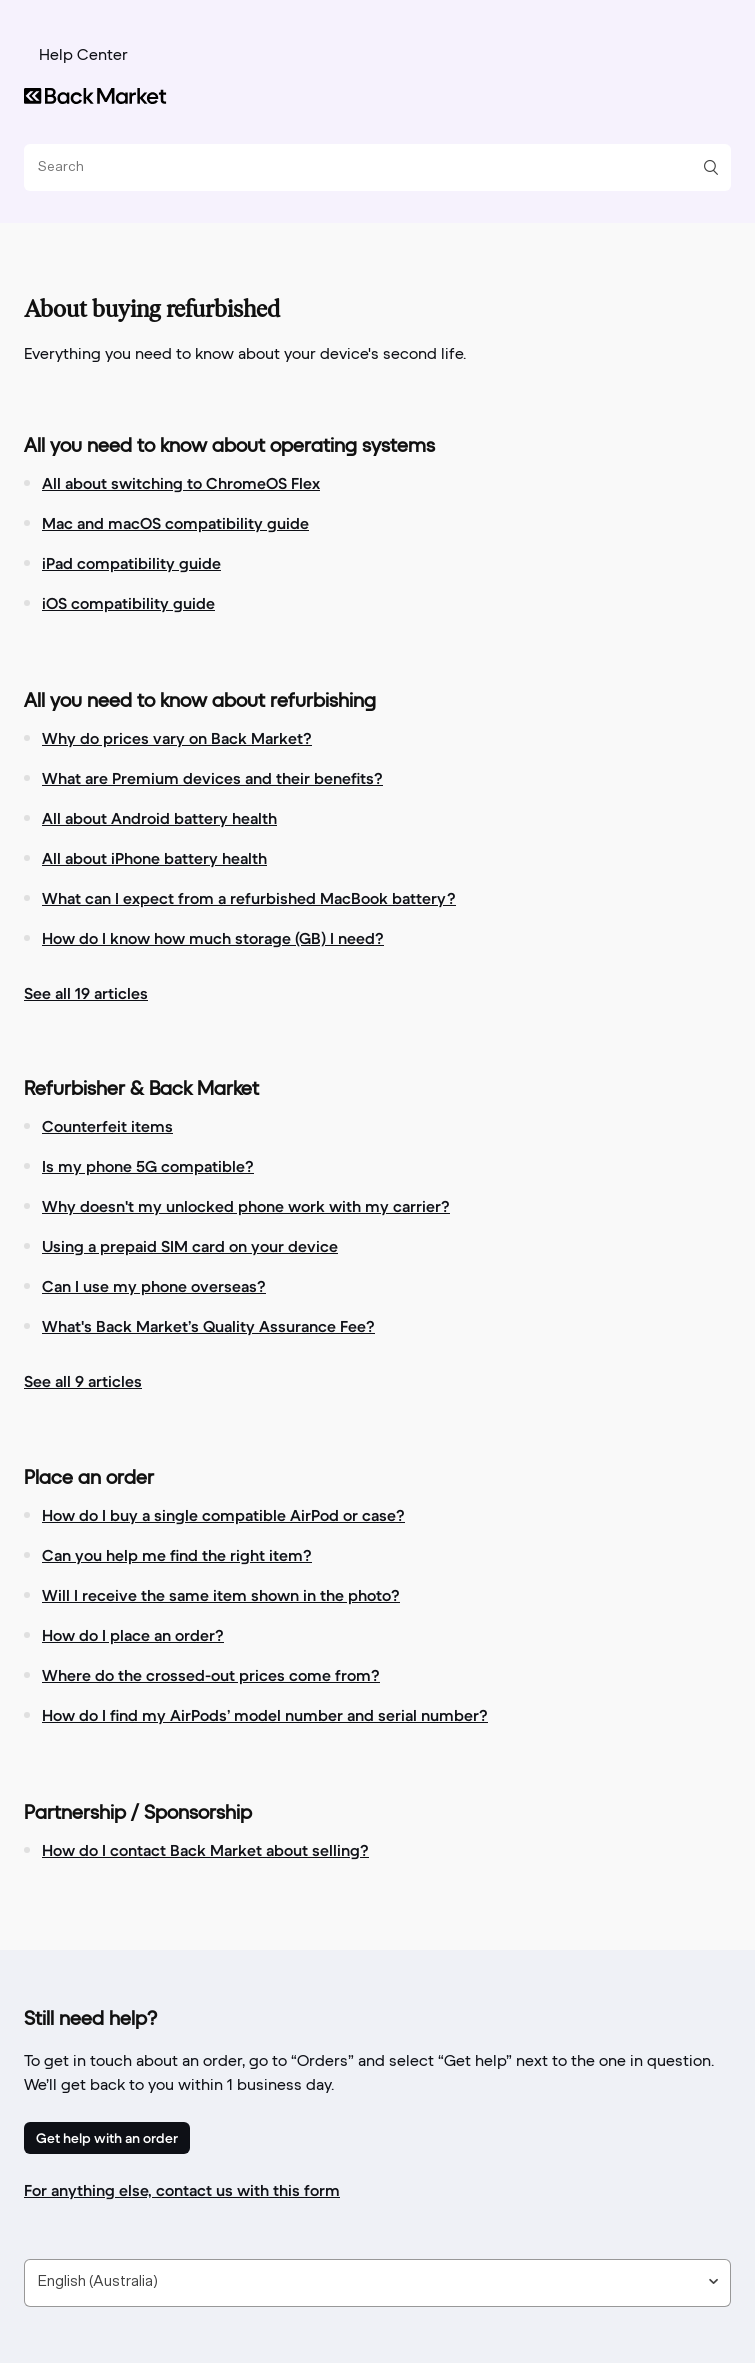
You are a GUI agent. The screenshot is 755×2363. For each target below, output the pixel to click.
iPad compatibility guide (131, 563)
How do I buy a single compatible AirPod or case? (223, 1515)
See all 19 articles (86, 993)
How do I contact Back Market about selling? (205, 1850)
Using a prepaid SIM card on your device (190, 1246)
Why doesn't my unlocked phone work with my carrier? (246, 1206)
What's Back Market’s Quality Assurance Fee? (208, 1326)
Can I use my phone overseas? (154, 1286)
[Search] (370, 167)
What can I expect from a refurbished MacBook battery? (249, 898)
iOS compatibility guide (128, 603)
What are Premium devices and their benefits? (212, 778)
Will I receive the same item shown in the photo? (221, 1595)
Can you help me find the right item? (177, 1555)
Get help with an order (107, 2138)
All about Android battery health (159, 818)
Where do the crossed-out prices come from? (211, 1675)
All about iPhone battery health (154, 858)
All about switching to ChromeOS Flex (181, 483)
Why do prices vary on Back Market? (177, 738)
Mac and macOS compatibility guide (175, 523)
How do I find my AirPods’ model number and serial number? (265, 1715)
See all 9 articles (83, 1381)
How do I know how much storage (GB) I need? (213, 938)
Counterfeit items (107, 1126)
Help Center (83, 56)
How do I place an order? (133, 1635)
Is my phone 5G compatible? (148, 1166)
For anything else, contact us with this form (182, 2190)
